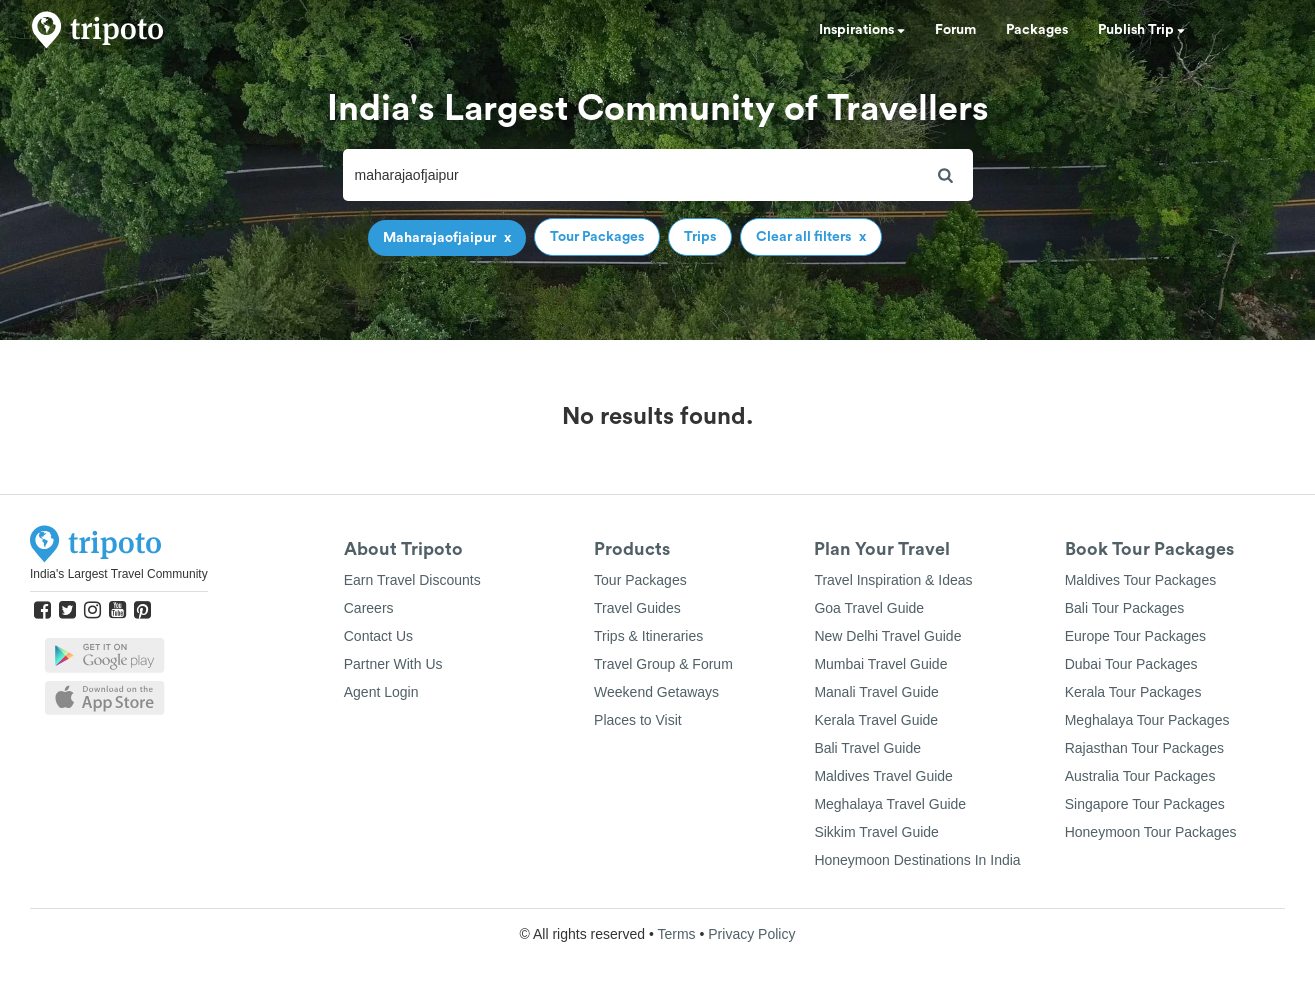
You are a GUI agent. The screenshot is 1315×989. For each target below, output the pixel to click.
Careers (369, 608)
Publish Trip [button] (1141, 30)
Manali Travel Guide (876, 692)
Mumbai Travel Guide (880, 664)
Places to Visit (638, 720)
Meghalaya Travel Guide (890, 804)
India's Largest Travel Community (119, 574)
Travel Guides (637, 608)
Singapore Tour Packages (1145, 804)
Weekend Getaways (656, 692)
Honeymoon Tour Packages (1151, 832)
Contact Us (378, 636)
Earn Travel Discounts (412, 580)
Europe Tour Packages (1135, 636)
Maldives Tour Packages (1140, 580)
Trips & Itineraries (648, 636)
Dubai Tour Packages (1131, 664)
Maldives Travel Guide (883, 776)
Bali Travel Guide (867, 748)
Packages (1037, 30)
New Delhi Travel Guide (887, 636)
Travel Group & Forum (663, 664)
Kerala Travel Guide (876, 720)
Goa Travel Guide (869, 608)
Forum (955, 30)
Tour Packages (640, 580)
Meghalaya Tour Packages (1147, 720)
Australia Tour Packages (1140, 776)
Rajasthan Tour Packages (1144, 748)
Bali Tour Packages (1125, 608)
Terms (676, 934)
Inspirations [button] (862, 30)
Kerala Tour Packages (1133, 692)
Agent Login (381, 692)
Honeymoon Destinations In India (917, 860)
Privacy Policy (751, 934)
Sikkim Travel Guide (876, 832)
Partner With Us (393, 664)
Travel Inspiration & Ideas (893, 580)
